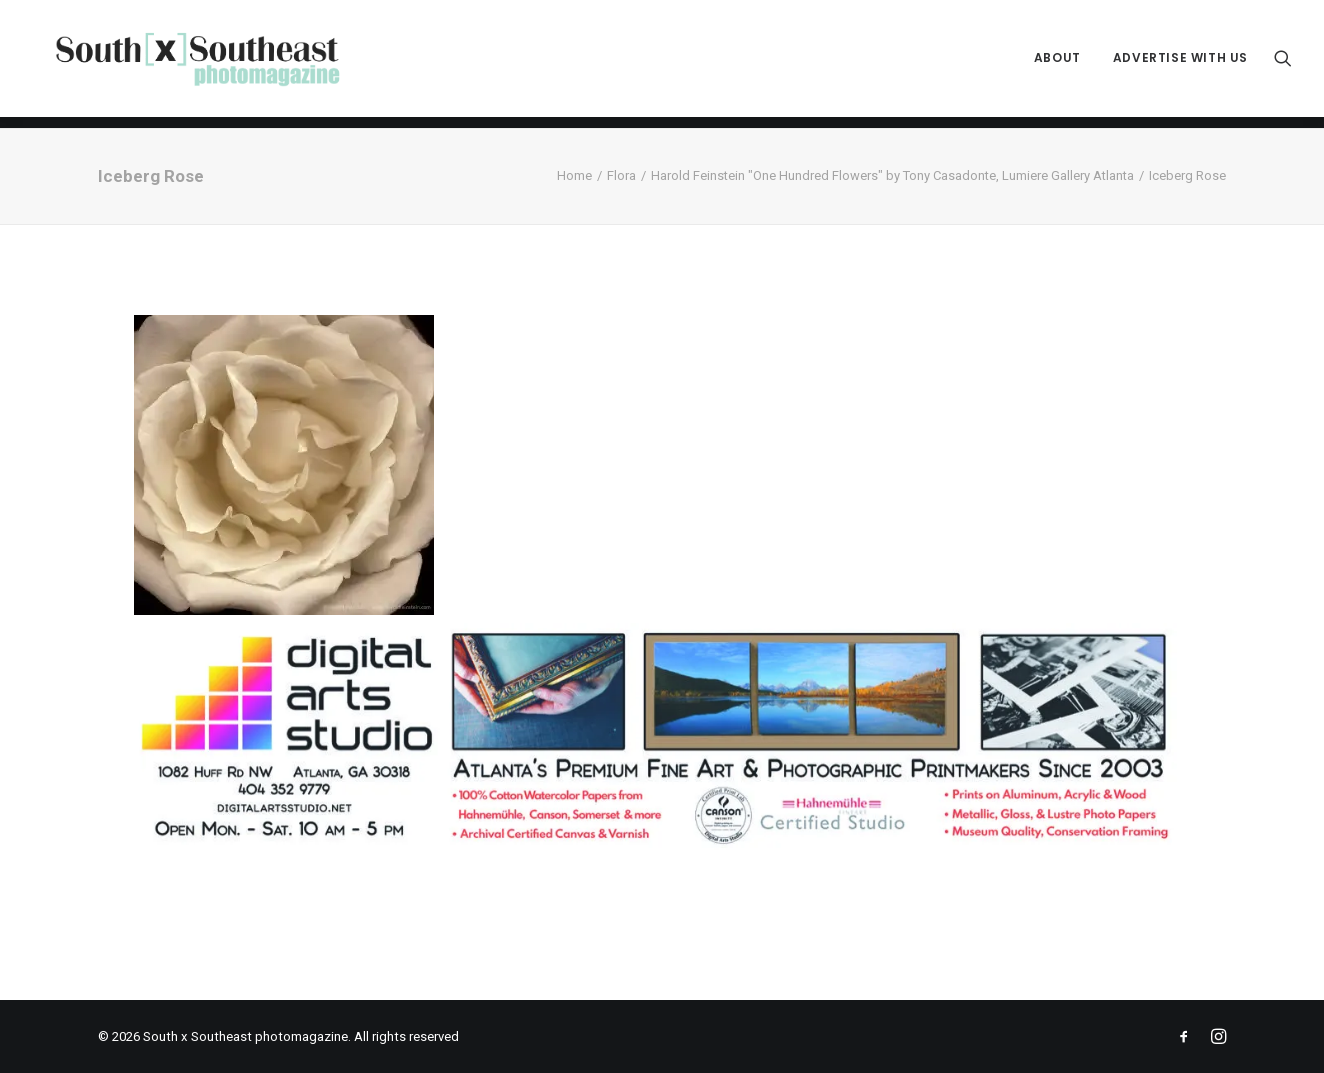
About (1057, 64)
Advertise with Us (1180, 64)
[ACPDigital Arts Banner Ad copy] (662, 847)
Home (574, 175)
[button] (1283, 64)
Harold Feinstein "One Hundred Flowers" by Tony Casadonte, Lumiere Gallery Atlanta (892, 175)
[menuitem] (1057, 64)
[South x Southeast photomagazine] (208, 64)
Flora (621, 175)
